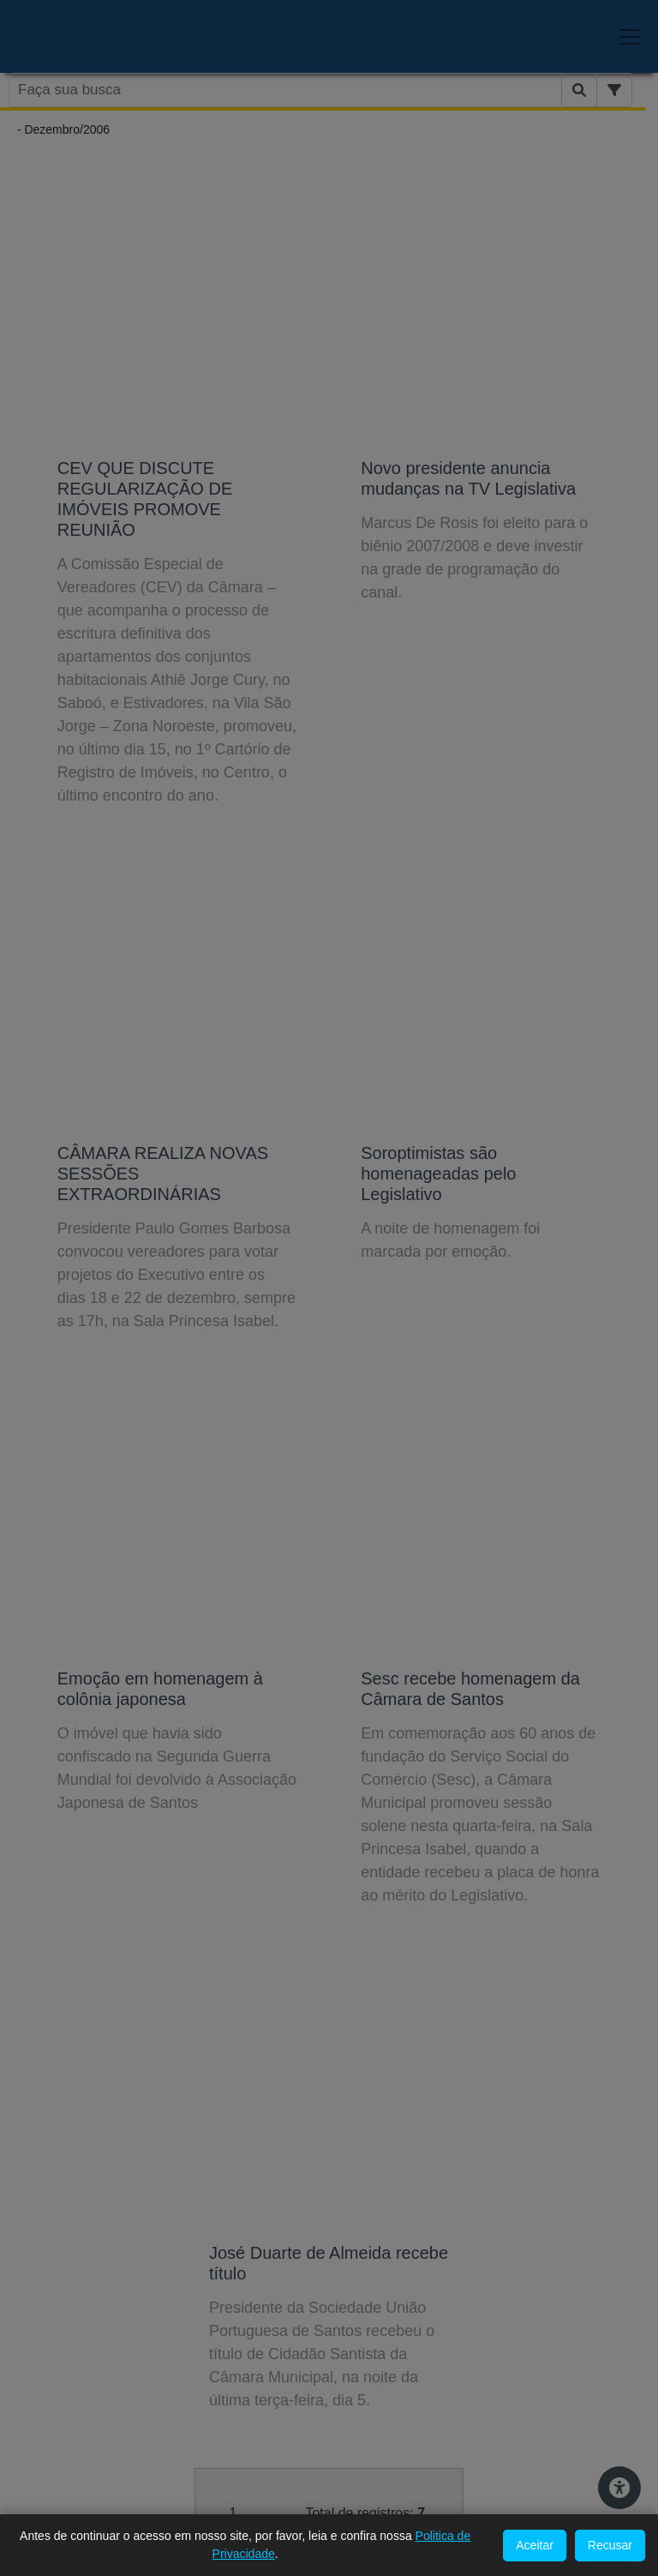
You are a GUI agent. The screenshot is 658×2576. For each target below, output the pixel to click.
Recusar (610, 2545)
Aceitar (534, 2545)
